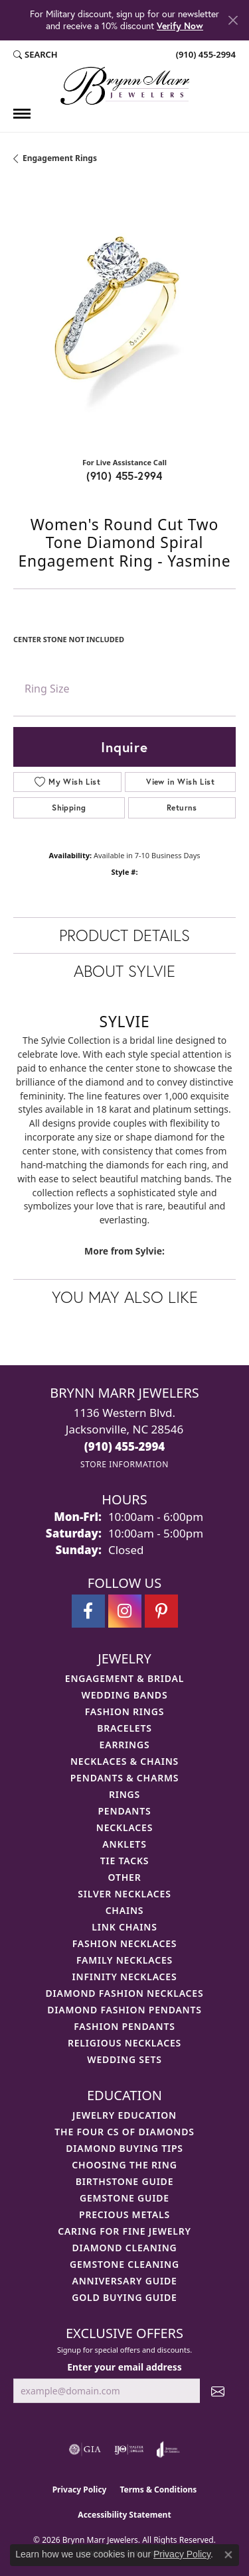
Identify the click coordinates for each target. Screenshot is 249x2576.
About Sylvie (124, 970)
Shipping (69, 807)
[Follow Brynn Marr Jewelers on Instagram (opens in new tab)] (124, 1611)
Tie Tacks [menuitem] (124, 1860)
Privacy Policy (79, 2489)
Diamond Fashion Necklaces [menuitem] (125, 1993)
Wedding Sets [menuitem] (124, 2059)
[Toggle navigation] (22, 113)
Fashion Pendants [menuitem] (124, 2026)
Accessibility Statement (124, 2514)
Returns (182, 807)
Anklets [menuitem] (124, 1844)
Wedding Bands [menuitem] (125, 1695)
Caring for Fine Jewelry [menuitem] (124, 2231)
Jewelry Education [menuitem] (124, 2115)
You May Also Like (125, 1297)
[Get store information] (124, 1464)
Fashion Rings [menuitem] (124, 1711)
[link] (204, 55)
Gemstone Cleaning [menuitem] (124, 2264)
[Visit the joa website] (168, 2449)
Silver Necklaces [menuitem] (124, 1893)
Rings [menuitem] (124, 1794)
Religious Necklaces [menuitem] (124, 2043)
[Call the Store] (124, 1446)
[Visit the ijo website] (129, 2449)
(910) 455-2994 (124, 475)
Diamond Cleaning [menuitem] (124, 2247)
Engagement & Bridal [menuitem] (124, 1678)
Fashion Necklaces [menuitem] (124, 1943)
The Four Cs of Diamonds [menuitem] (124, 2131)
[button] (35, 55)
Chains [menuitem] (125, 1910)
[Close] (232, 20)
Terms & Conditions (158, 2489)
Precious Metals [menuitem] (124, 2214)
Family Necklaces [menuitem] (124, 1960)
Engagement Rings (60, 158)
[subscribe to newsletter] (218, 2391)
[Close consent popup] (228, 2555)
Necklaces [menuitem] (124, 1827)
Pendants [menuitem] (124, 1811)
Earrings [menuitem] (125, 1744)
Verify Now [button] (180, 25)
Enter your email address (124, 2367)
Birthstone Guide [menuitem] (125, 2181)
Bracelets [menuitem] (124, 1728)
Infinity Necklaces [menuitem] (124, 1976)
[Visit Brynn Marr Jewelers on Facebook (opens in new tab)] (88, 1611)
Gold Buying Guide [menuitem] (124, 2297)
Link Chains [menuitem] (124, 1927)
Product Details (124, 935)
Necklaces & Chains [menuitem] (124, 1761)
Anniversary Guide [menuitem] (124, 2280)
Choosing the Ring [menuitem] (124, 2164)
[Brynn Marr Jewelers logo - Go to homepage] (124, 85)
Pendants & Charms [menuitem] (124, 1777)
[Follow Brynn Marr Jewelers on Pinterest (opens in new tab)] (161, 1611)
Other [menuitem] (124, 1877)
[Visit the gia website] (85, 2449)
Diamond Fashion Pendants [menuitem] (124, 2009)
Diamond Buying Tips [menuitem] (124, 2148)
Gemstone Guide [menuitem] (124, 2198)
